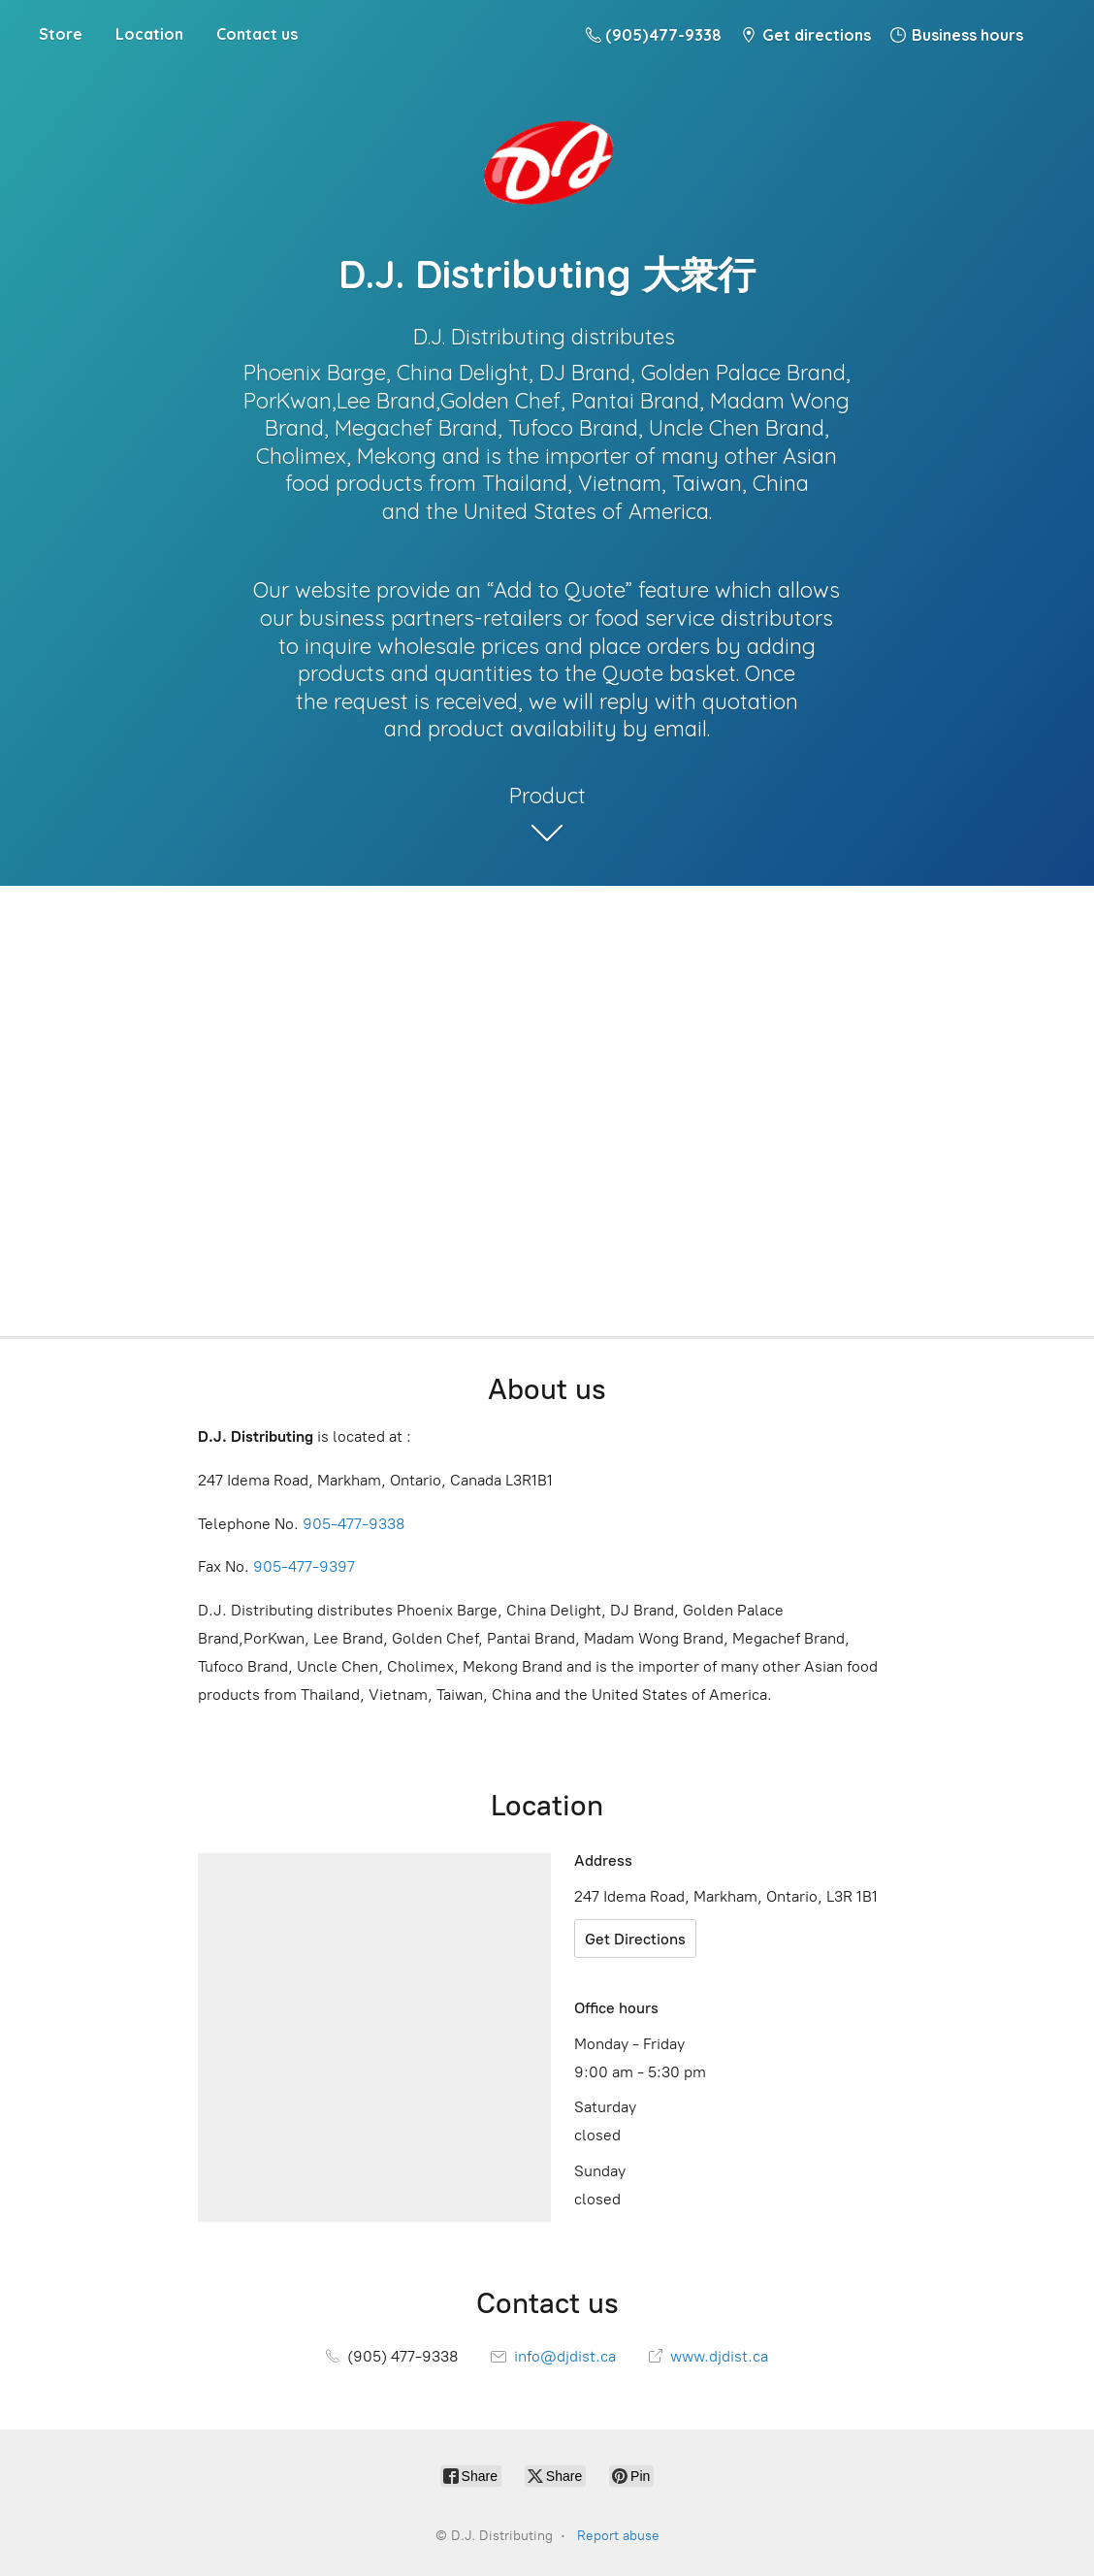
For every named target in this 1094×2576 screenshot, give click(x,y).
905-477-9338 (353, 1524)
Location (149, 34)
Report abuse (618, 2535)
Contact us (257, 34)
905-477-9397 (304, 1566)
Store (60, 34)
